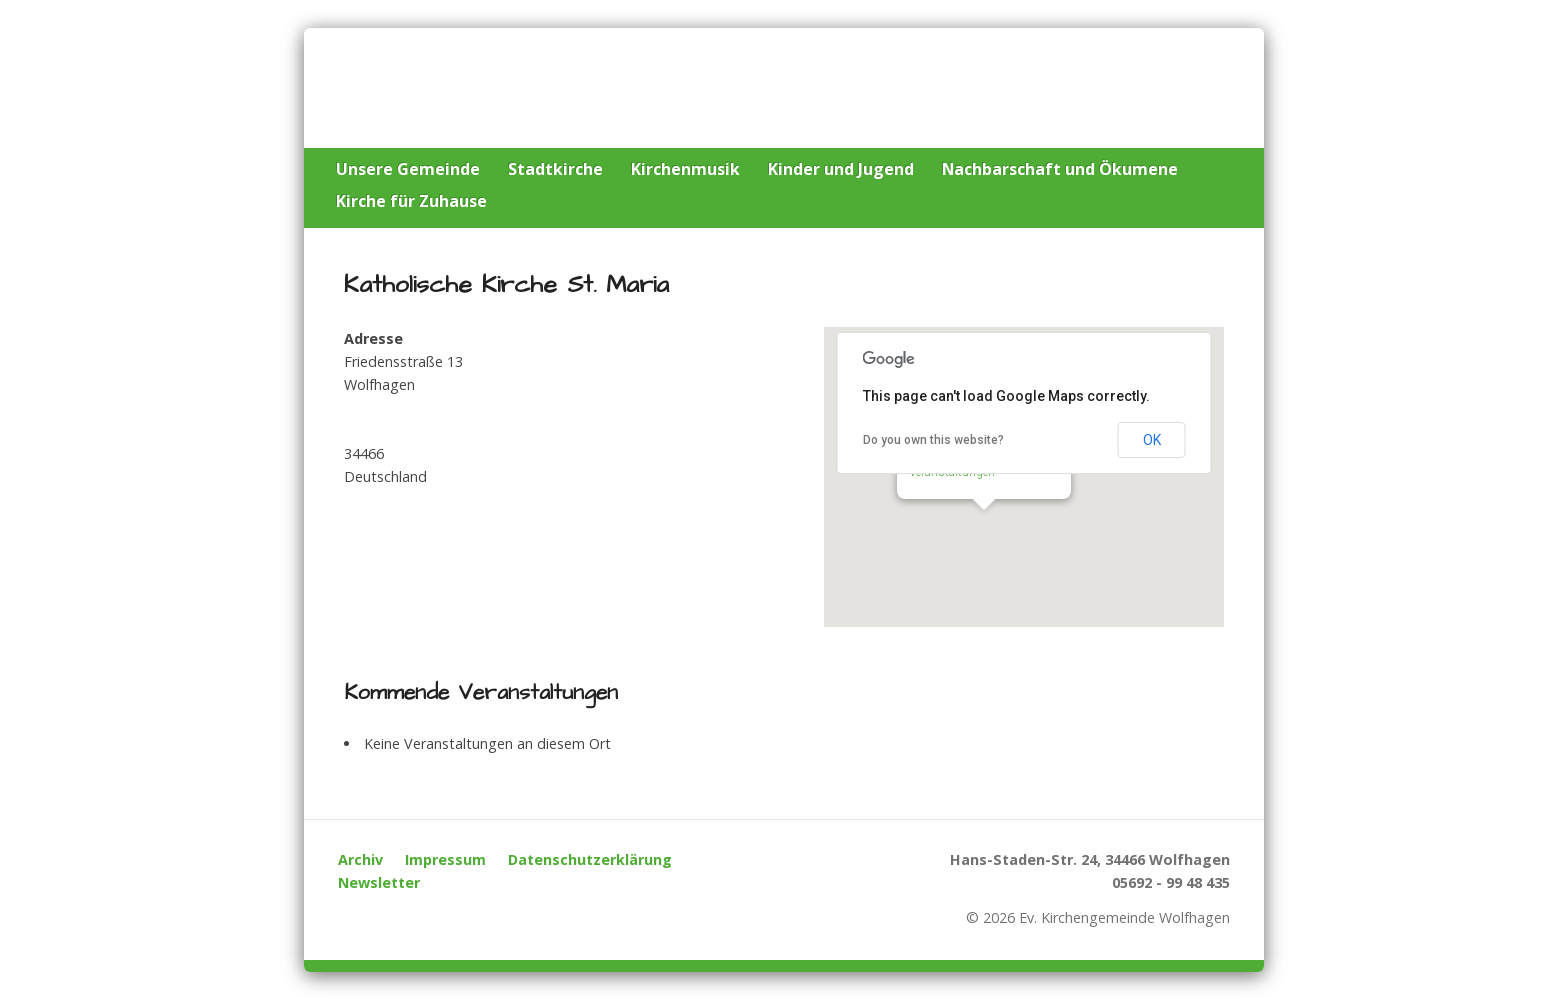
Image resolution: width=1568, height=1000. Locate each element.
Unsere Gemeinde (408, 169)
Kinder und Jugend (841, 169)
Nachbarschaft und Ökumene (1060, 169)
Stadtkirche (555, 169)
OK (1152, 440)
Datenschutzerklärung (590, 859)
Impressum (445, 859)
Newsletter (379, 882)
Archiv (360, 859)
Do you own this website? (933, 440)
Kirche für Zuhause (411, 201)
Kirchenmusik (685, 169)
